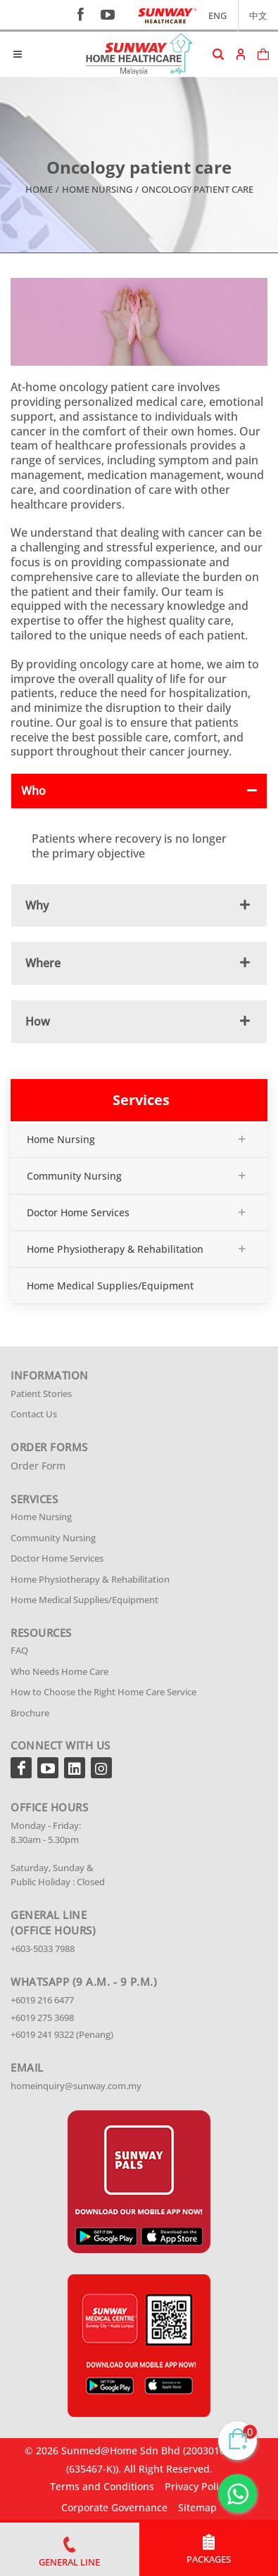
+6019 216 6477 (42, 2000)
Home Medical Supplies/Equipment (110, 1285)
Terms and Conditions (102, 2486)
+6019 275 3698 (42, 2017)
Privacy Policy (197, 2486)
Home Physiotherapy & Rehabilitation (115, 1249)
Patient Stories (41, 1393)
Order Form (38, 1465)
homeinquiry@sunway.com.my (76, 2085)
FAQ (19, 1650)
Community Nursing (74, 1175)
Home (39, 189)
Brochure (30, 1713)
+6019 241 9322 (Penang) (62, 2034)
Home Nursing (97, 189)
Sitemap (197, 2507)
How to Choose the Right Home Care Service (103, 1691)
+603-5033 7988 (43, 1948)
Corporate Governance (114, 2507)
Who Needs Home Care (59, 1671)
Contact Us (34, 1414)
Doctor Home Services (78, 1212)
